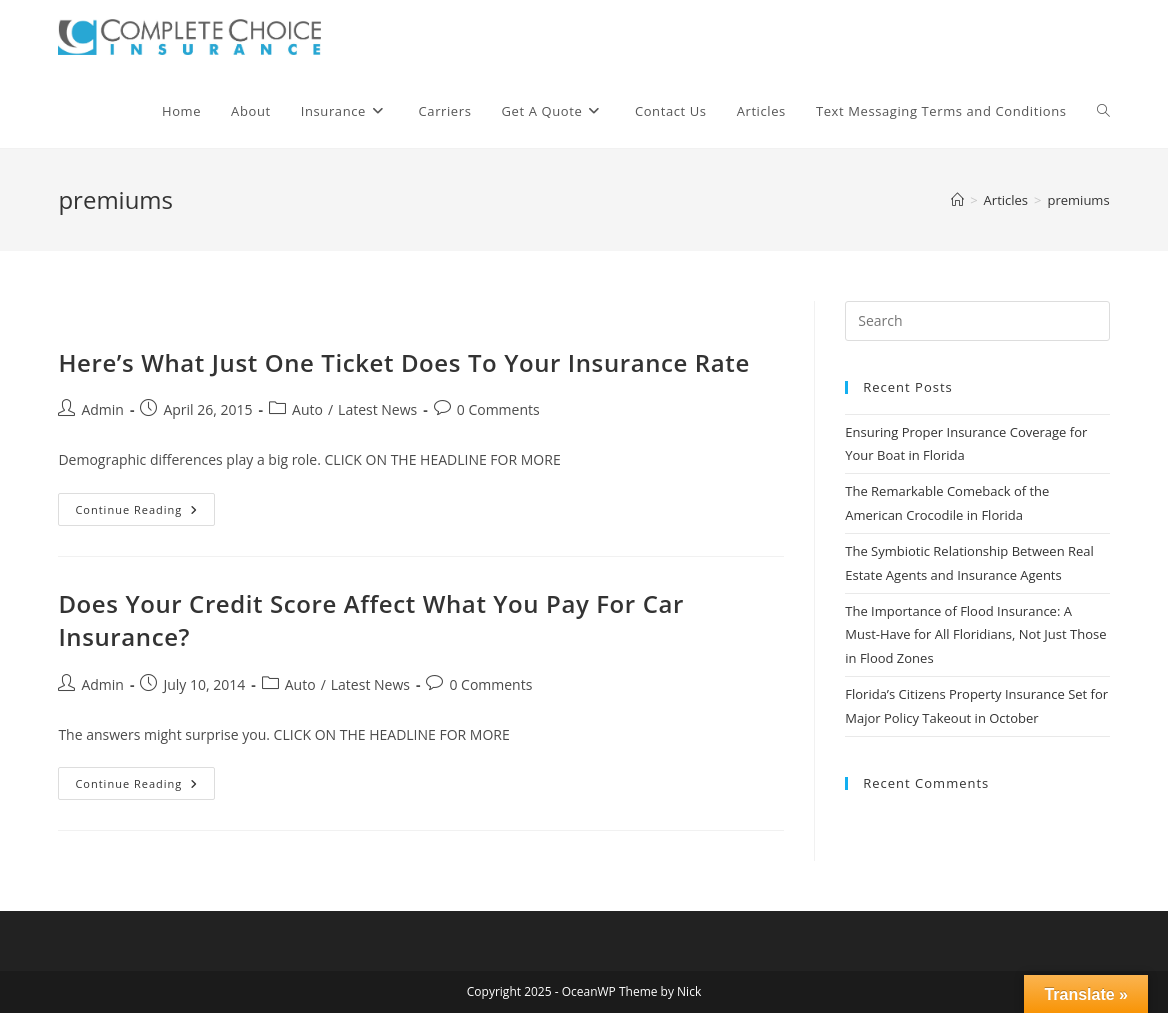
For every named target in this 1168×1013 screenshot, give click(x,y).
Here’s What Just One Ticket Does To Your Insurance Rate (403, 362)
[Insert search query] (977, 321)
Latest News (377, 409)
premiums (1079, 200)
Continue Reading (145, 513)
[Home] (957, 200)
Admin (102, 409)
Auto (307, 409)
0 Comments (498, 409)
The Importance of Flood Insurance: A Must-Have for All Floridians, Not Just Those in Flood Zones (975, 634)
